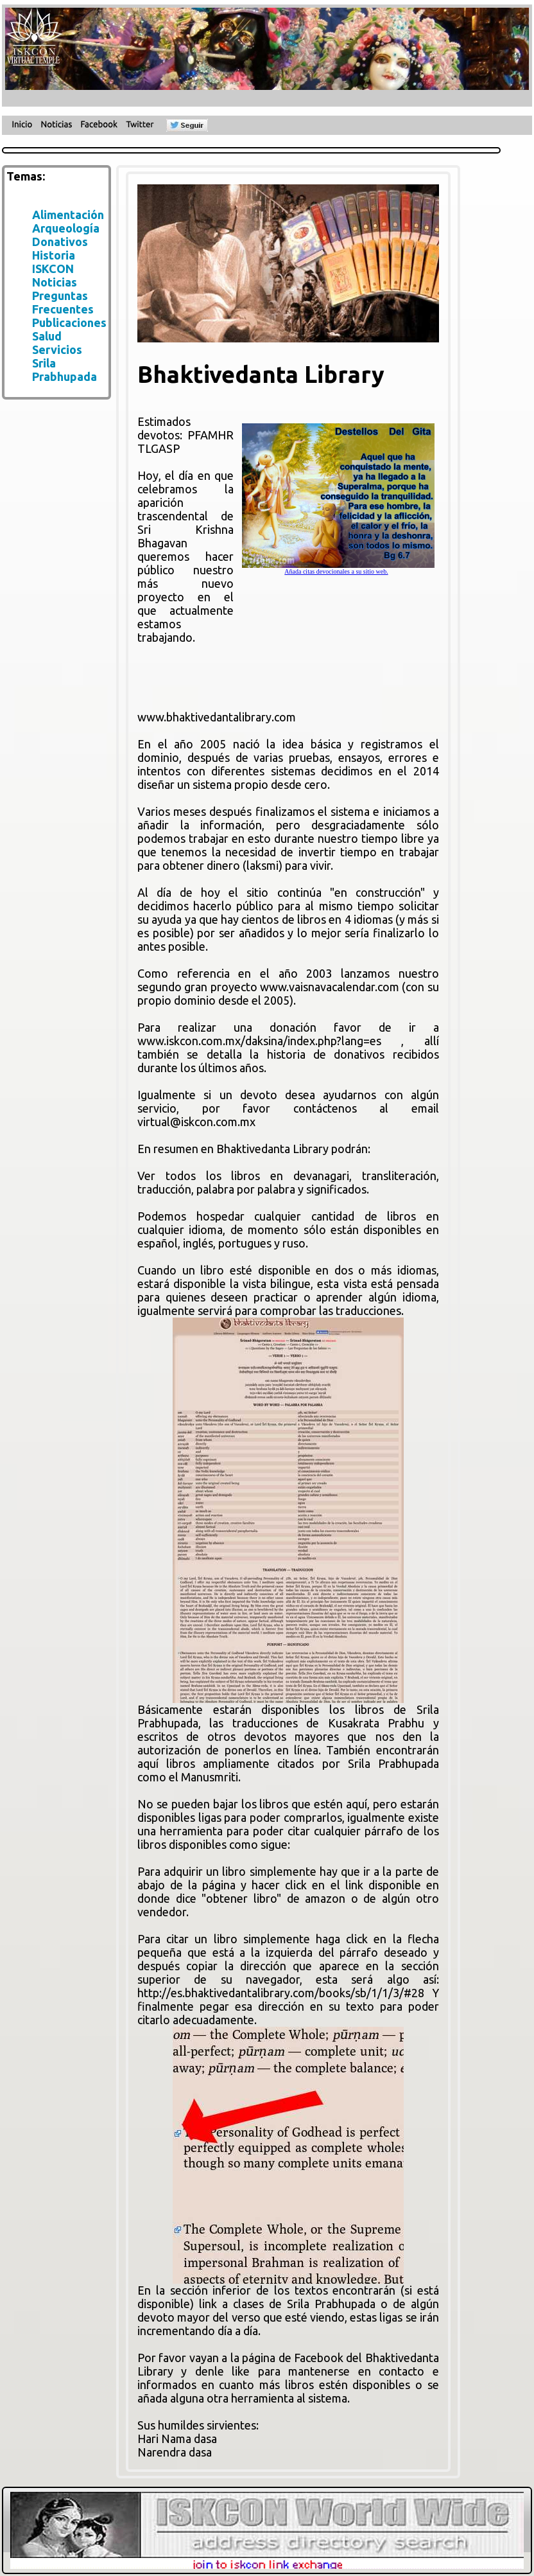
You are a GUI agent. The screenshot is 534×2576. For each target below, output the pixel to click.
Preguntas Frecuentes (63, 302)
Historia (53, 255)
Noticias (54, 282)
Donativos (60, 241)
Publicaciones (69, 322)
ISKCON (53, 268)
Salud (47, 336)
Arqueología (65, 228)
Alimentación (68, 214)
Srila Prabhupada (64, 370)
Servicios (57, 349)
